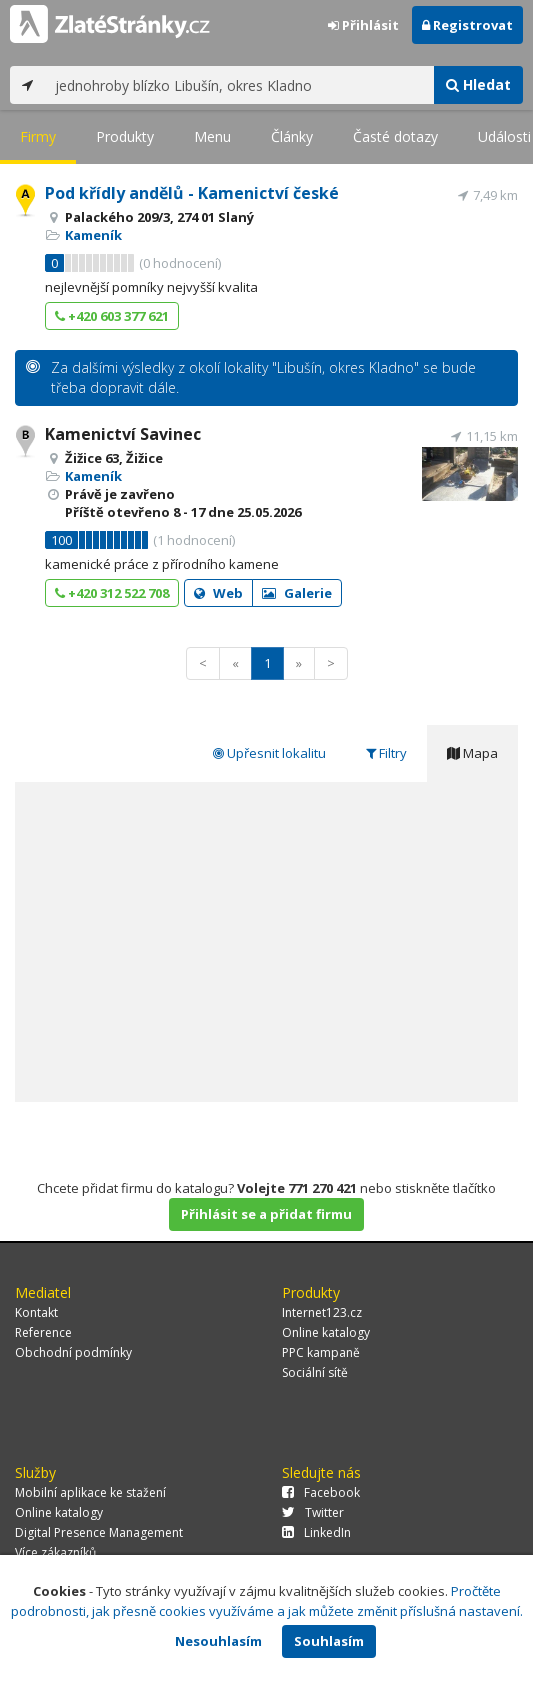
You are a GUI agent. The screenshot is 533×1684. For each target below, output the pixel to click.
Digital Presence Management (99, 1532)
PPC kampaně (321, 1352)
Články (292, 136)
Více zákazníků (55, 1552)
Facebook (321, 1492)
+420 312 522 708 (112, 593)
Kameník (93, 235)
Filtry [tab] (386, 753)
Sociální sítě (315, 1372)
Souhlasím (329, 1641)
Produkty (125, 136)
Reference (43, 1332)
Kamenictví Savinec (123, 434)
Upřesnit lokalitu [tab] (269, 753)
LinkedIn (316, 1532)
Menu (212, 136)
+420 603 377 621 (112, 316)
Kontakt (36, 1312)
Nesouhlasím (218, 1641)
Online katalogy (326, 1332)
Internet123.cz (322, 1312)
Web (218, 593)
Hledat (478, 84)
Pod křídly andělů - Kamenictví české (192, 193)
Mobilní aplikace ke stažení (90, 1492)
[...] (239, 85)
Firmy (38, 136)
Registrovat (467, 25)
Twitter (313, 1512)
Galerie (297, 593)
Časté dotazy (395, 136)
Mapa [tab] (472, 753)
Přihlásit (363, 25)
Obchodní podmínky (73, 1352)
